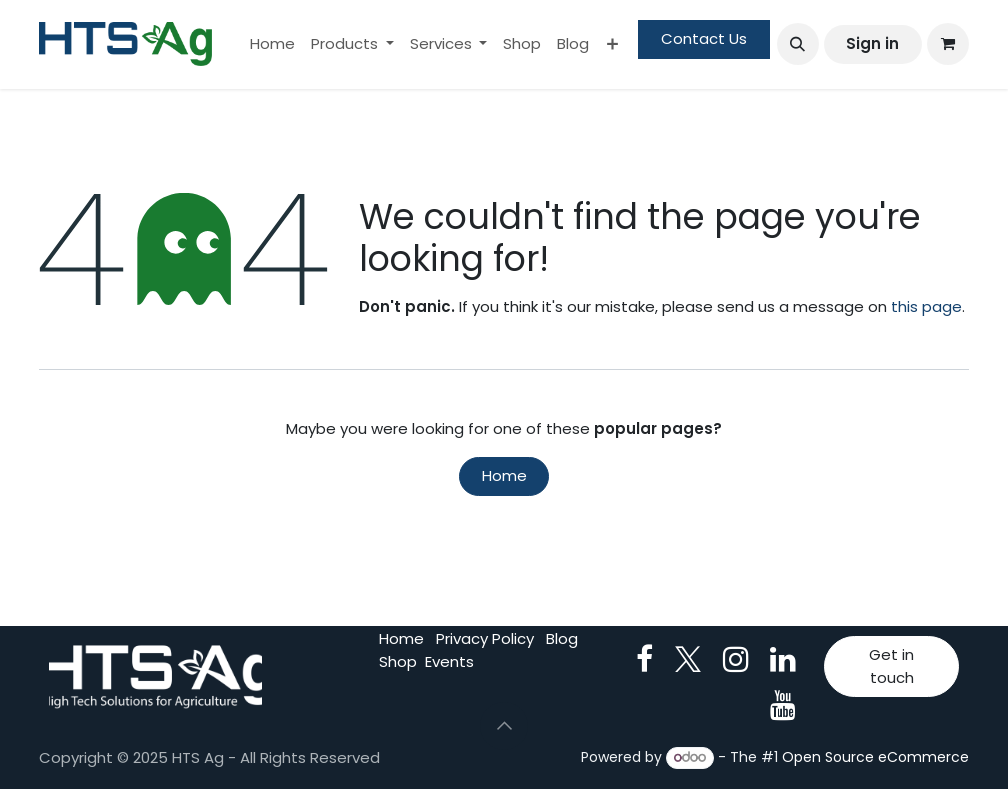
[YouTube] (783, 705)
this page (926, 306)
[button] (798, 44)
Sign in (872, 43)
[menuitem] (272, 44)
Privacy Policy (485, 638)
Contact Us (704, 38)
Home (504, 475)
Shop (398, 661)
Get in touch (891, 666)
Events (449, 661)
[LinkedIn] (783, 659)
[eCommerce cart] (948, 44)
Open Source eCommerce (875, 757)
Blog (562, 638)
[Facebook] (644, 659)
